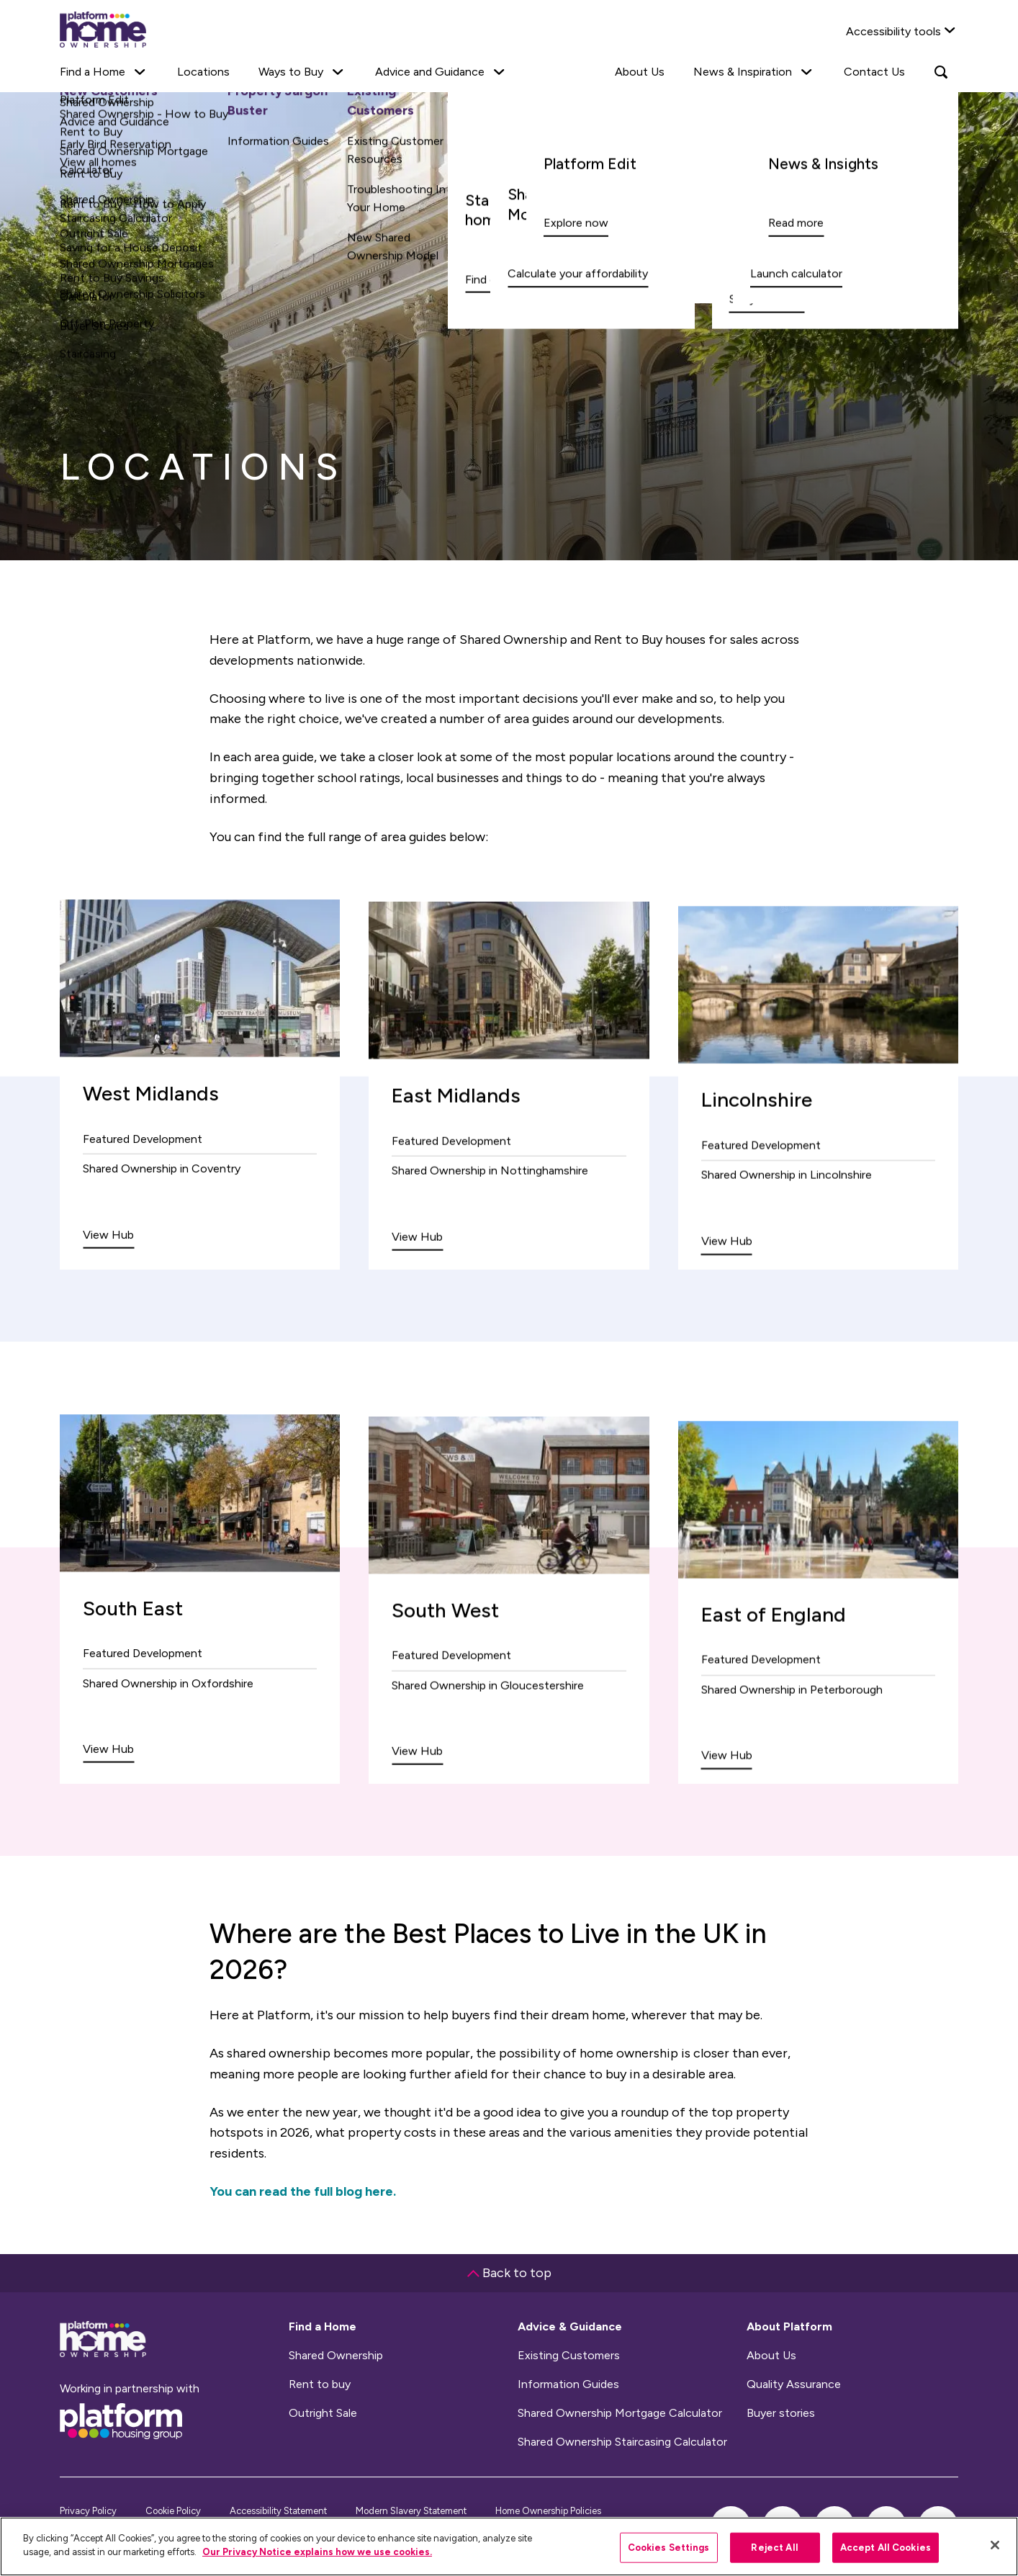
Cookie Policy (173, 2511)
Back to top (509, 2273)
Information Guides (568, 2384)
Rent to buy (320, 2384)
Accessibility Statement (278, 2511)
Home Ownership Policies (548, 2511)
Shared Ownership (336, 2355)
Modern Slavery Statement (411, 2511)
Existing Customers (569, 2355)
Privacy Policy (88, 2511)
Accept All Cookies (885, 2547)
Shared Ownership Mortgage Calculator (620, 2413)
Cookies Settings (669, 2547)
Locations (203, 71)
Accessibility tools (893, 31)
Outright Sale (323, 2413)
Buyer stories (781, 2413)
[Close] (995, 2545)
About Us (640, 71)
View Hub (108, 1266)
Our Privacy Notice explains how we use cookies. (317, 2551)
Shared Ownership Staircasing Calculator (622, 2442)
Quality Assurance (794, 2384)
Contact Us (874, 71)
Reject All (774, 2547)
